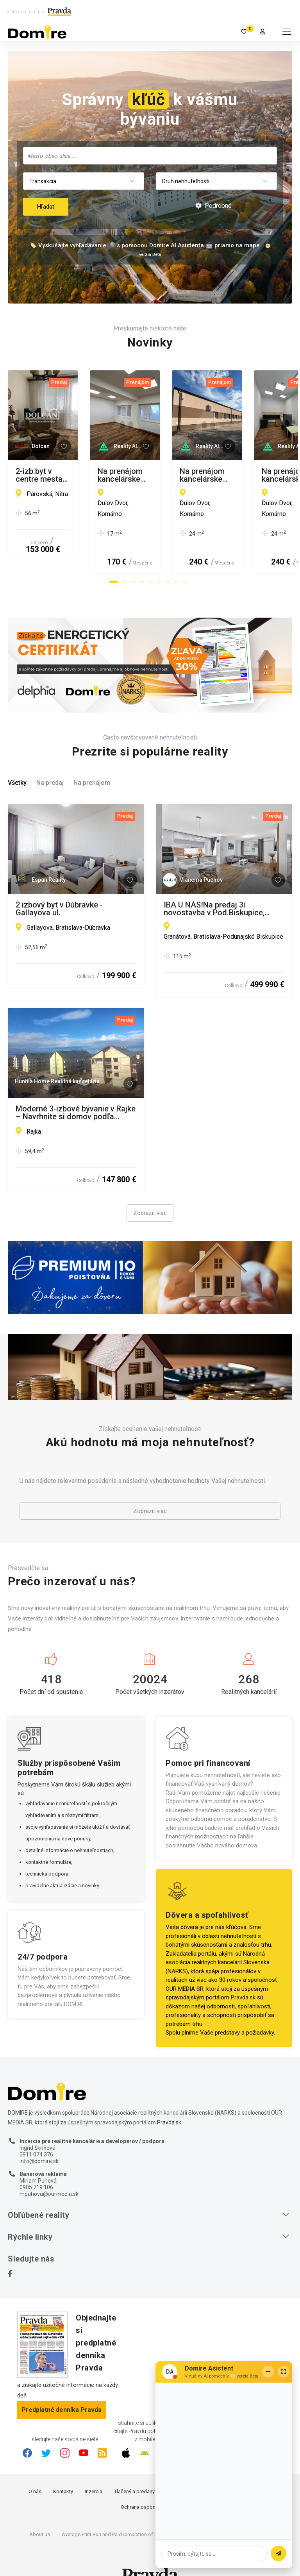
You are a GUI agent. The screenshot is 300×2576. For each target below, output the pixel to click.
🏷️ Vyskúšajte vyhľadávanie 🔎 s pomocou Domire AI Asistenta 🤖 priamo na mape (144, 245)
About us (39, 2513)
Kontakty (63, 2470)
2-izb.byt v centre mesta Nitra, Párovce (68, 475)
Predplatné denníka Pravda (61, 2388)
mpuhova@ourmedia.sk (49, 2172)
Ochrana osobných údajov (150, 2485)
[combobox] (150, 155)
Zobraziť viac (150, 1191)
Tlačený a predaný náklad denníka (152, 2470)
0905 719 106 (36, 2166)
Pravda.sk (243, 1975)
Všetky (17, 761)
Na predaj (50, 761)
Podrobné (213, 205)
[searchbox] (150, 155)
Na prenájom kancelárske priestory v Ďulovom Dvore (210, 475)
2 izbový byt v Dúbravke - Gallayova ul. (59, 887)
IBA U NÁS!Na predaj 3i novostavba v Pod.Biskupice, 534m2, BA (214, 887)
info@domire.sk (39, 2140)
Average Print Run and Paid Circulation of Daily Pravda (122, 2513)
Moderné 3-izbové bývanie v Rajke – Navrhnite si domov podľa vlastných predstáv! (76, 1091)
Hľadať (45, 206)
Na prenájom (91, 761)
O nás (35, 2470)
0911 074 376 (36, 2133)
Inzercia (93, 2470)
